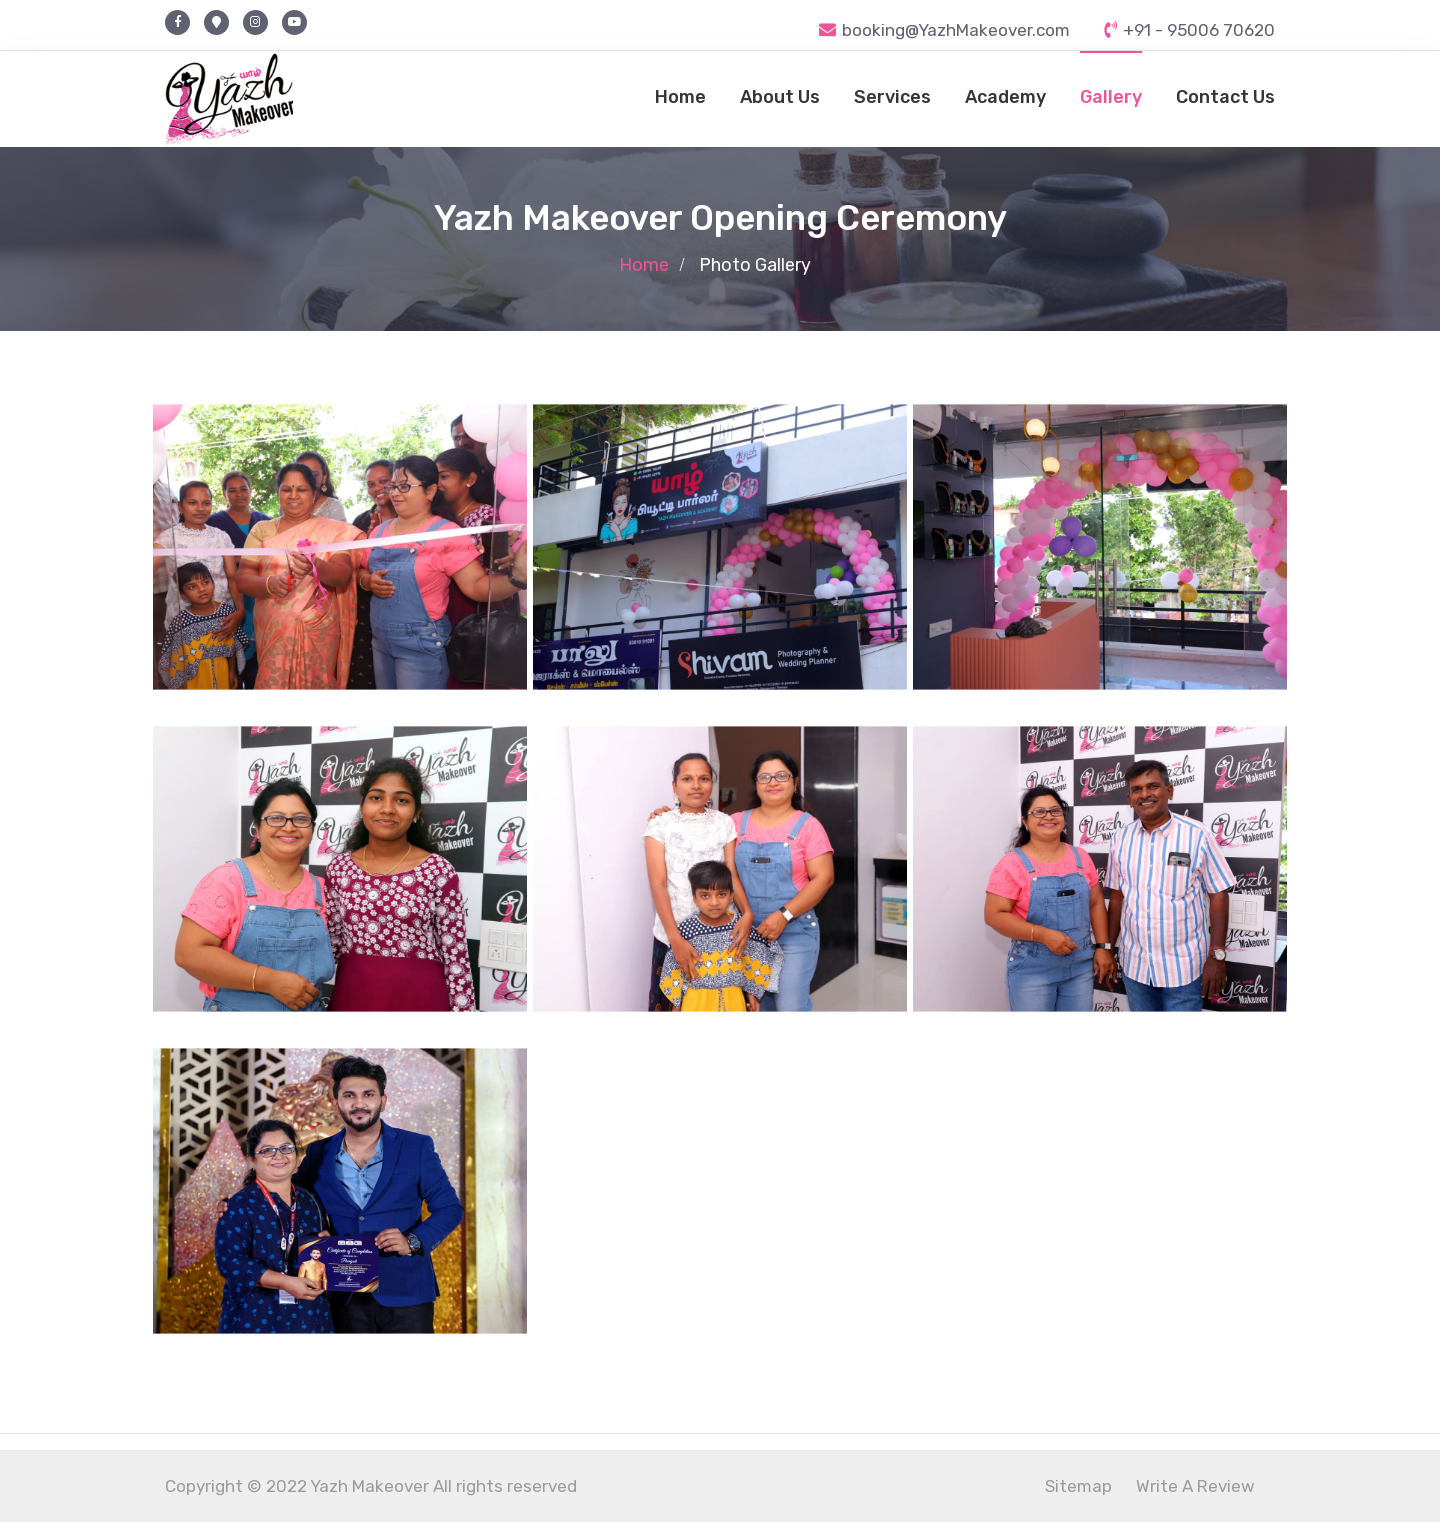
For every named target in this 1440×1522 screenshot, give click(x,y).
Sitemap (1078, 1486)
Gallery (1111, 97)
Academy (1005, 97)
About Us (780, 97)
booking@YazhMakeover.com (944, 30)
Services (892, 97)
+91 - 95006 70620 (1189, 30)
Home (680, 97)
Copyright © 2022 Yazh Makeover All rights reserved (371, 1486)
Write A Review (1195, 1486)
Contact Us (1225, 97)
